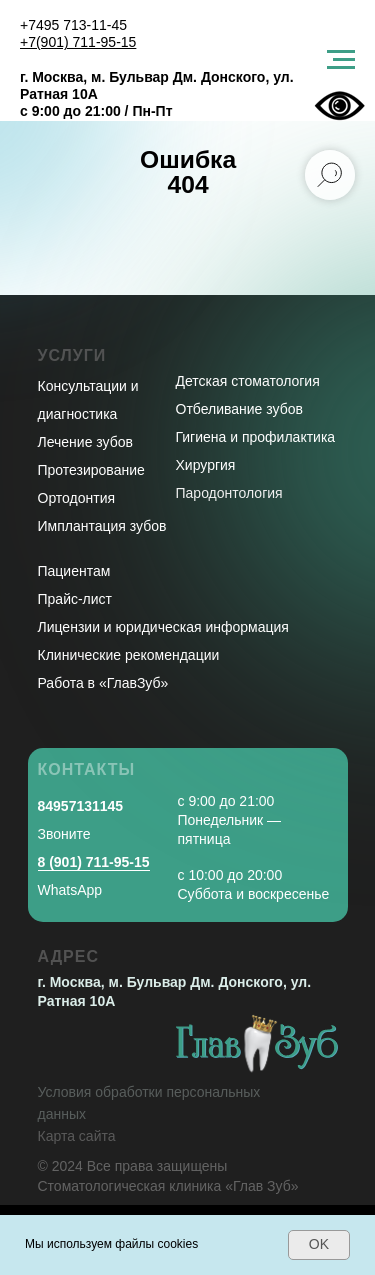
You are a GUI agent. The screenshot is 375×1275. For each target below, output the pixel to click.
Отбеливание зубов (239, 409)
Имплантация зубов (102, 526)
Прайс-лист (75, 599)
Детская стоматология (248, 381)
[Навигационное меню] (341, 60)
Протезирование (91, 470)
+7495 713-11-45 (73, 25)
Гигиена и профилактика (256, 437)
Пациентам (74, 571)
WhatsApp (70, 890)
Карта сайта (77, 1136)
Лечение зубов (85, 442)
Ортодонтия (77, 498)
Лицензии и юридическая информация (163, 627)
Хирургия (206, 465)
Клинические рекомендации (129, 655)
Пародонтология (229, 493)
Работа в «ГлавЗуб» (103, 683)
